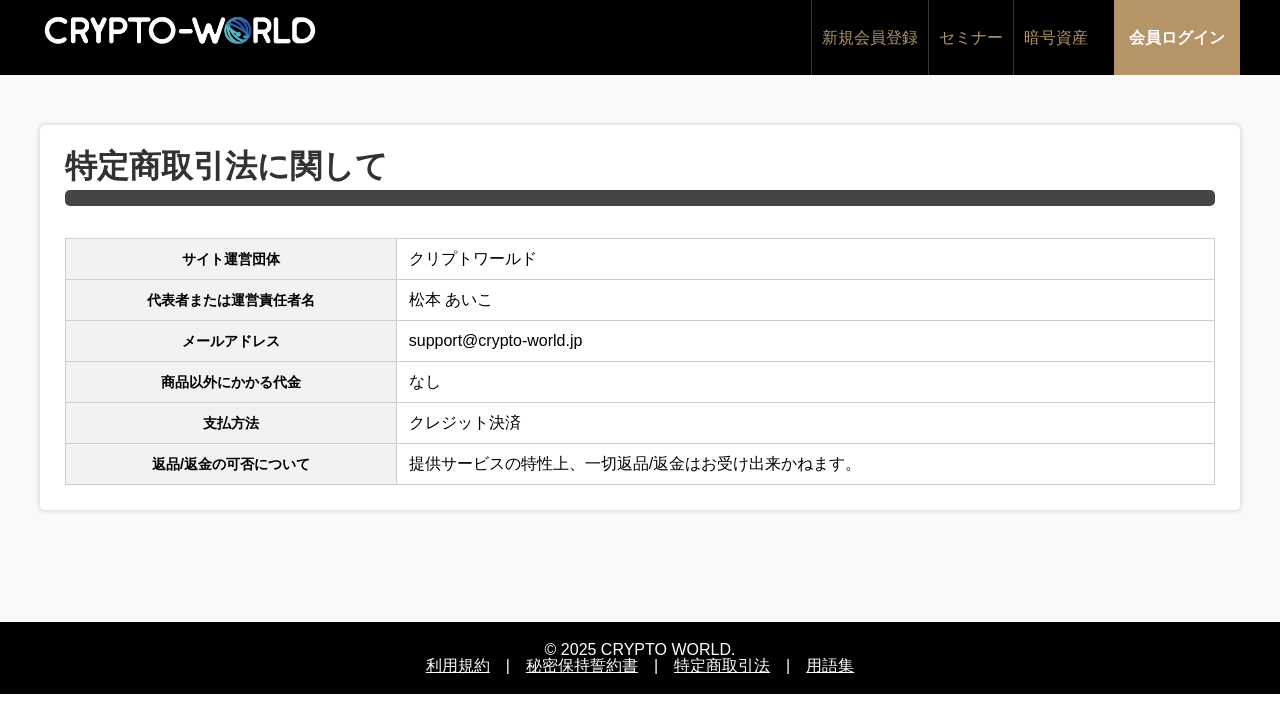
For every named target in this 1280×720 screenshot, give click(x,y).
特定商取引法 (722, 665)
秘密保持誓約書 (582, 665)
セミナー (971, 37)
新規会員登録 (870, 37)
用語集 (830, 665)
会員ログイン (1177, 37)
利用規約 (458, 665)
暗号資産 (1056, 37)
